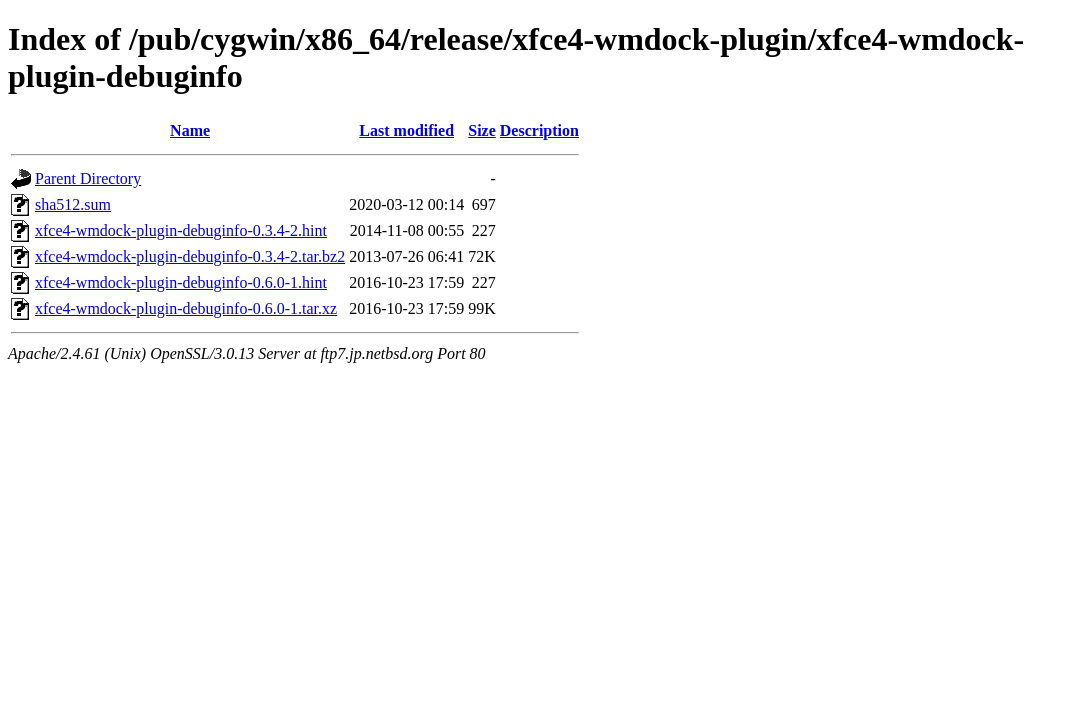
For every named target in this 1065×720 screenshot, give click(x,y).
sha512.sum (73, 204)
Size (482, 130)
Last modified (406, 130)
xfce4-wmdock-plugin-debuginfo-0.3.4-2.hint (181, 230)
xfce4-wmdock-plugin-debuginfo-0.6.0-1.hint (181, 282)
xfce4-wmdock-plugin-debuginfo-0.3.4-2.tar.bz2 (190, 256)
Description (539, 130)
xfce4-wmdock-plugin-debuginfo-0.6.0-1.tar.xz (186, 308)
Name (190, 130)
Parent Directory (88, 178)
